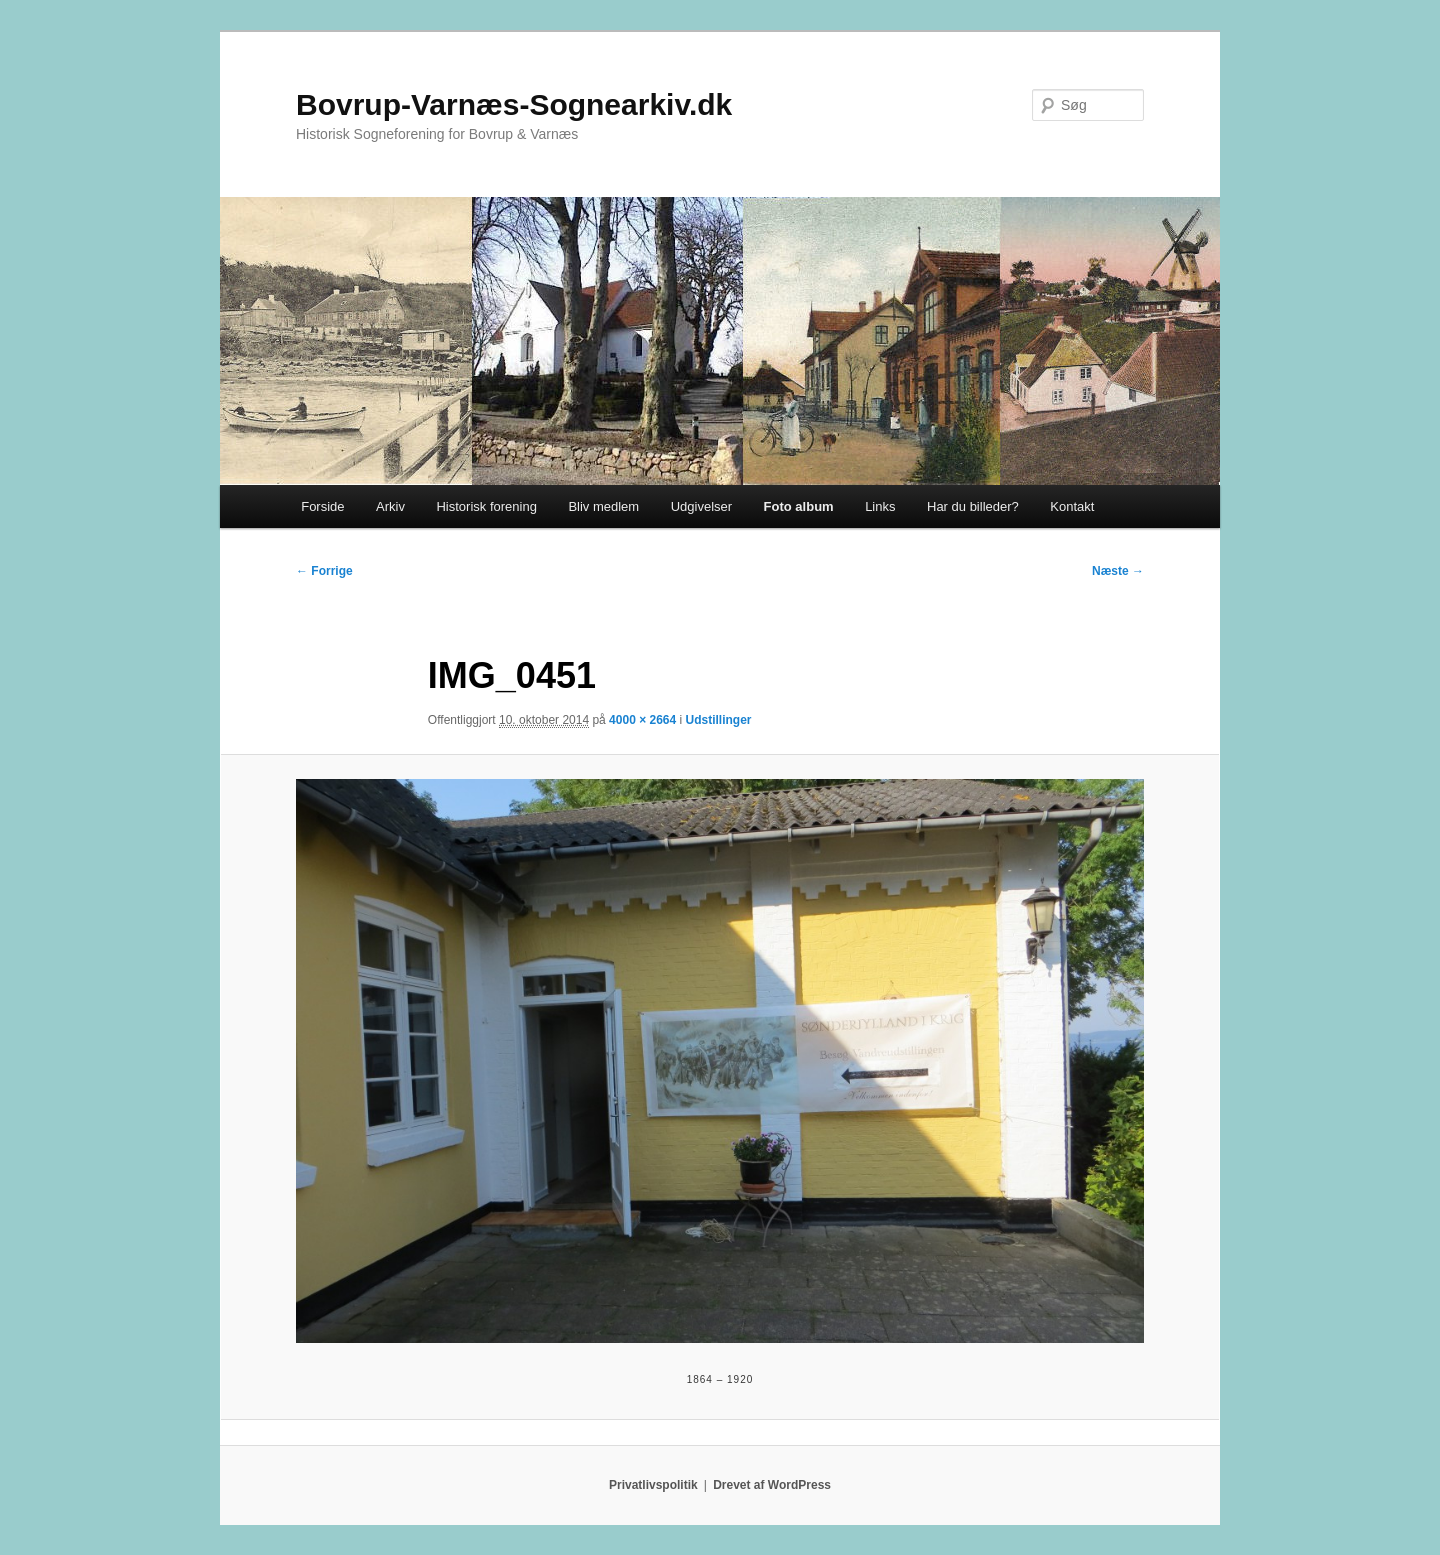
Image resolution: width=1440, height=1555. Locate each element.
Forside (322, 506)
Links (880, 506)
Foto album (799, 506)
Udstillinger (719, 720)
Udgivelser (701, 506)
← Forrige (324, 571)
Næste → (1118, 571)
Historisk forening (486, 506)
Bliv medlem (603, 506)
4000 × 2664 (642, 720)
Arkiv (390, 506)
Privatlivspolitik (653, 1485)
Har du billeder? (973, 506)
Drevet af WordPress (772, 1485)
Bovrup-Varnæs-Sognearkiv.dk (514, 104)
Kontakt (1072, 506)
